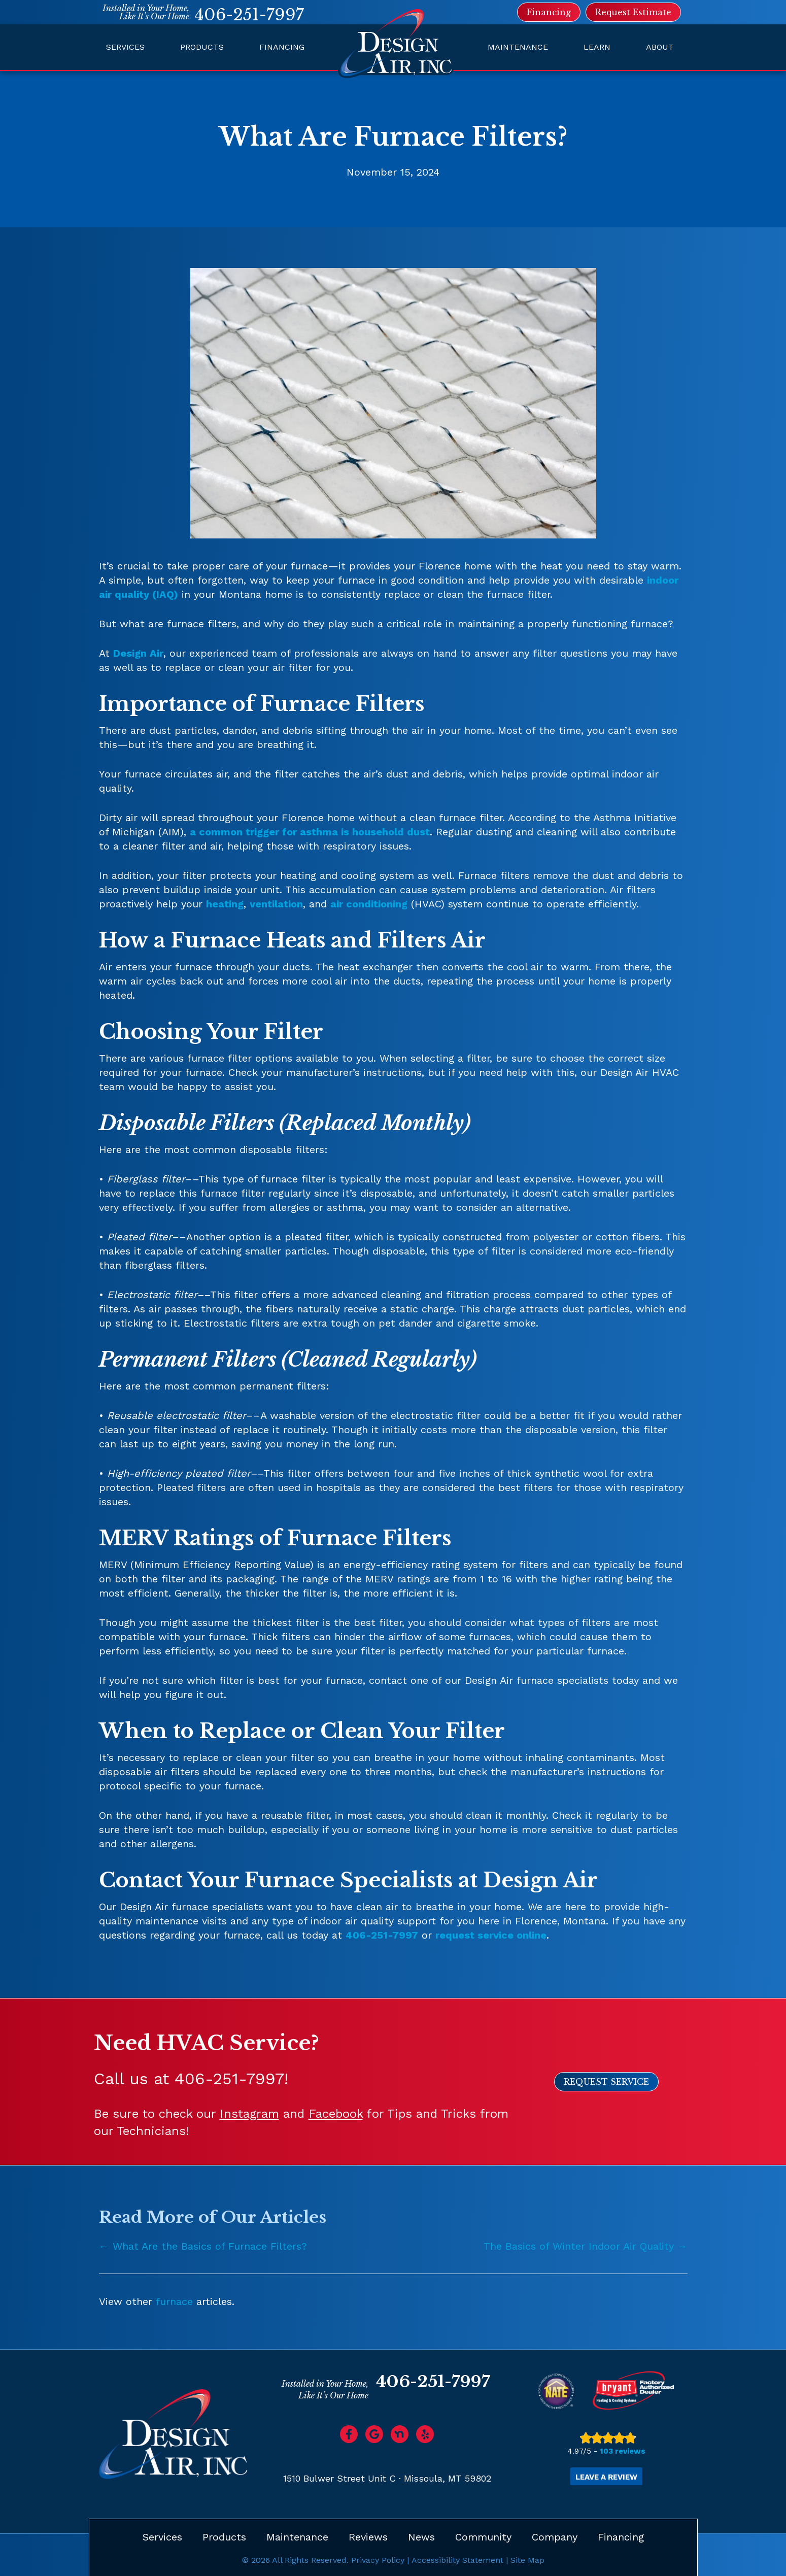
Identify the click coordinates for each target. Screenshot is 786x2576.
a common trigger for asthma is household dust (310, 832)
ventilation (276, 904)
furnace (174, 2301)
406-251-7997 (249, 15)
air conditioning (368, 904)
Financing (281, 47)
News (421, 2537)
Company (554, 2537)
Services (125, 47)
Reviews (368, 2537)
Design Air (138, 653)
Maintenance (518, 47)
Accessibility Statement (457, 2560)
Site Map (527, 2560)
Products (202, 47)
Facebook (336, 2114)
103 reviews (622, 2451)
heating (225, 904)
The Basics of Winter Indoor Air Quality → (586, 2246)
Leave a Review (606, 2477)
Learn (597, 47)
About (660, 47)
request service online (490, 1935)
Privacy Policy (377, 2560)
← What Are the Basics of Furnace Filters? (203, 2246)
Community (483, 2537)
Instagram (249, 2114)
